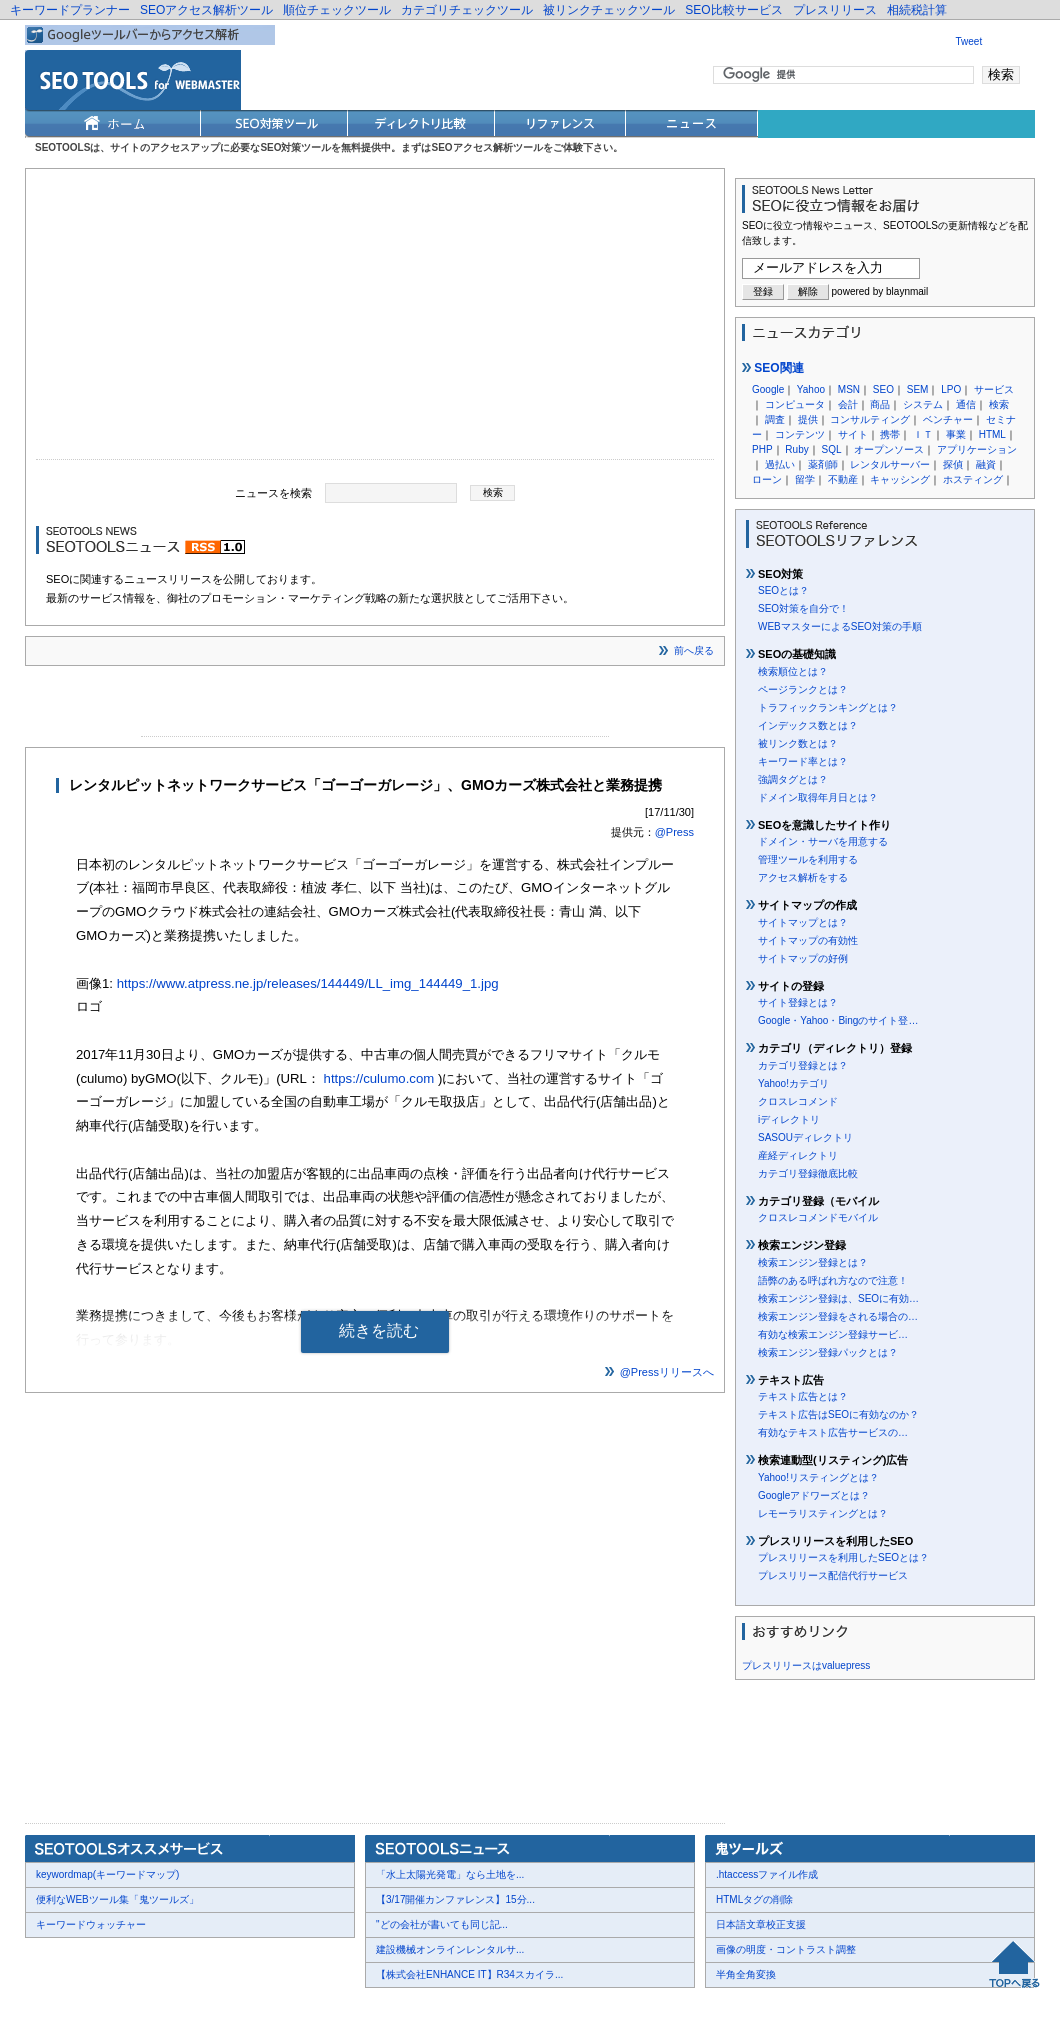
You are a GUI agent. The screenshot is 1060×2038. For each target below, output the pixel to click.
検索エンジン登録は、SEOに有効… (838, 1298)
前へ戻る (694, 650)
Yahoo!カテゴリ (793, 1083)
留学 (805, 479)
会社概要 (60, 2009)
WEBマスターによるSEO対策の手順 (840, 626)
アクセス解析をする (803, 877)
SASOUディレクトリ (805, 1137)
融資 (986, 464)
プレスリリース (835, 10)
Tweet (969, 41)
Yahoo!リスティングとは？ (818, 1477)
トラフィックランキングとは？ (828, 707)
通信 (966, 404)
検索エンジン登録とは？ (813, 1262)
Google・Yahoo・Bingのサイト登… (838, 1020)
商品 (880, 404)
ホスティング (973, 479)
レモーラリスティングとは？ (823, 1513)
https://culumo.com (379, 1078)
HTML (992, 434)
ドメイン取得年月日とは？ (818, 797)
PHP (762, 449)
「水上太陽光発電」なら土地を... (450, 1874)
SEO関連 (773, 368)
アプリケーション (977, 449)
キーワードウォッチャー (91, 1924)
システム (923, 404)
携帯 (890, 434)
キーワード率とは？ (803, 761)
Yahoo (811, 389)
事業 (956, 434)
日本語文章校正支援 (761, 1924)
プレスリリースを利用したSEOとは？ (843, 1557)
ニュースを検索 (273, 492)
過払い (780, 464)
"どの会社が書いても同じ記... (442, 1924)
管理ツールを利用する (808, 859)
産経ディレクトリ (798, 1155)
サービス (994, 389)
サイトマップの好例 (803, 958)
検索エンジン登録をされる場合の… (838, 1316)
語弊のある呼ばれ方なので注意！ (833, 1280)
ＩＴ (923, 434)
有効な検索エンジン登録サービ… (833, 1334)
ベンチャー (948, 419)
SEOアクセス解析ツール (206, 10)
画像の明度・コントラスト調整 (786, 1949)
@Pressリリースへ (667, 1372)
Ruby (796, 449)
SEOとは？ (783, 590)
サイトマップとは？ (803, 922)
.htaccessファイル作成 (767, 1874)
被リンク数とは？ (798, 743)
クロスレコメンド (798, 1101)
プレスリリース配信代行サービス (833, 1575)
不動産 (843, 479)
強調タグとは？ (793, 779)
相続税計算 (917, 10)
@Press (674, 832)
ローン (767, 479)
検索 (999, 404)
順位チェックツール (337, 10)
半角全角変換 (746, 1974)
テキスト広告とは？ (803, 1396)
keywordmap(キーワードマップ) (107, 1874)
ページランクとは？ (803, 689)
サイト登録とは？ (798, 1002)
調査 (775, 419)
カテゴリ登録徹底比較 (808, 1173)
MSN (849, 389)
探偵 (953, 464)
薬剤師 (823, 464)
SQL (831, 449)
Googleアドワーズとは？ (814, 1495)
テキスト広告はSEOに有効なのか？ (838, 1414)
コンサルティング (870, 419)
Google (768, 389)
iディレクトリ (789, 1119)
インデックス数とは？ (808, 725)
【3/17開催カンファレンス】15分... (455, 1899)
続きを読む (379, 1330)
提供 (808, 419)
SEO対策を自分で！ (803, 608)
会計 (848, 404)
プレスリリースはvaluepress (806, 1665)
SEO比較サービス (733, 10)
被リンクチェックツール (609, 10)
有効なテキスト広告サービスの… (833, 1432)
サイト (853, 434)
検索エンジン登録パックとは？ (828, 1352)
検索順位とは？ (793, 671)
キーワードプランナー (70, 10)
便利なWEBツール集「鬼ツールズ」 (117, 1899)
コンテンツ (800, 434)
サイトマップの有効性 (808, 940)
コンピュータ (795, 404)
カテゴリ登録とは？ (803, 1065)
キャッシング (900, 479)
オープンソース (889, 449)
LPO (951, 389)
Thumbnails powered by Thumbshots (392, 2008)
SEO (883, 389)
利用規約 (270, 2009)
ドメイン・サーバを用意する (823, 841)
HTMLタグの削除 (754, 1899)
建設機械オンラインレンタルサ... (450, 1949)
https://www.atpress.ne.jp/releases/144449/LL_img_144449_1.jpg (308, 983)
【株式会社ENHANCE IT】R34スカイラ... (469, 1974)
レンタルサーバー (890, 464)
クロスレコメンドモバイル (818, 1217)
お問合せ (120, 2009)
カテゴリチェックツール (467, 10)
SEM (918, 389)
